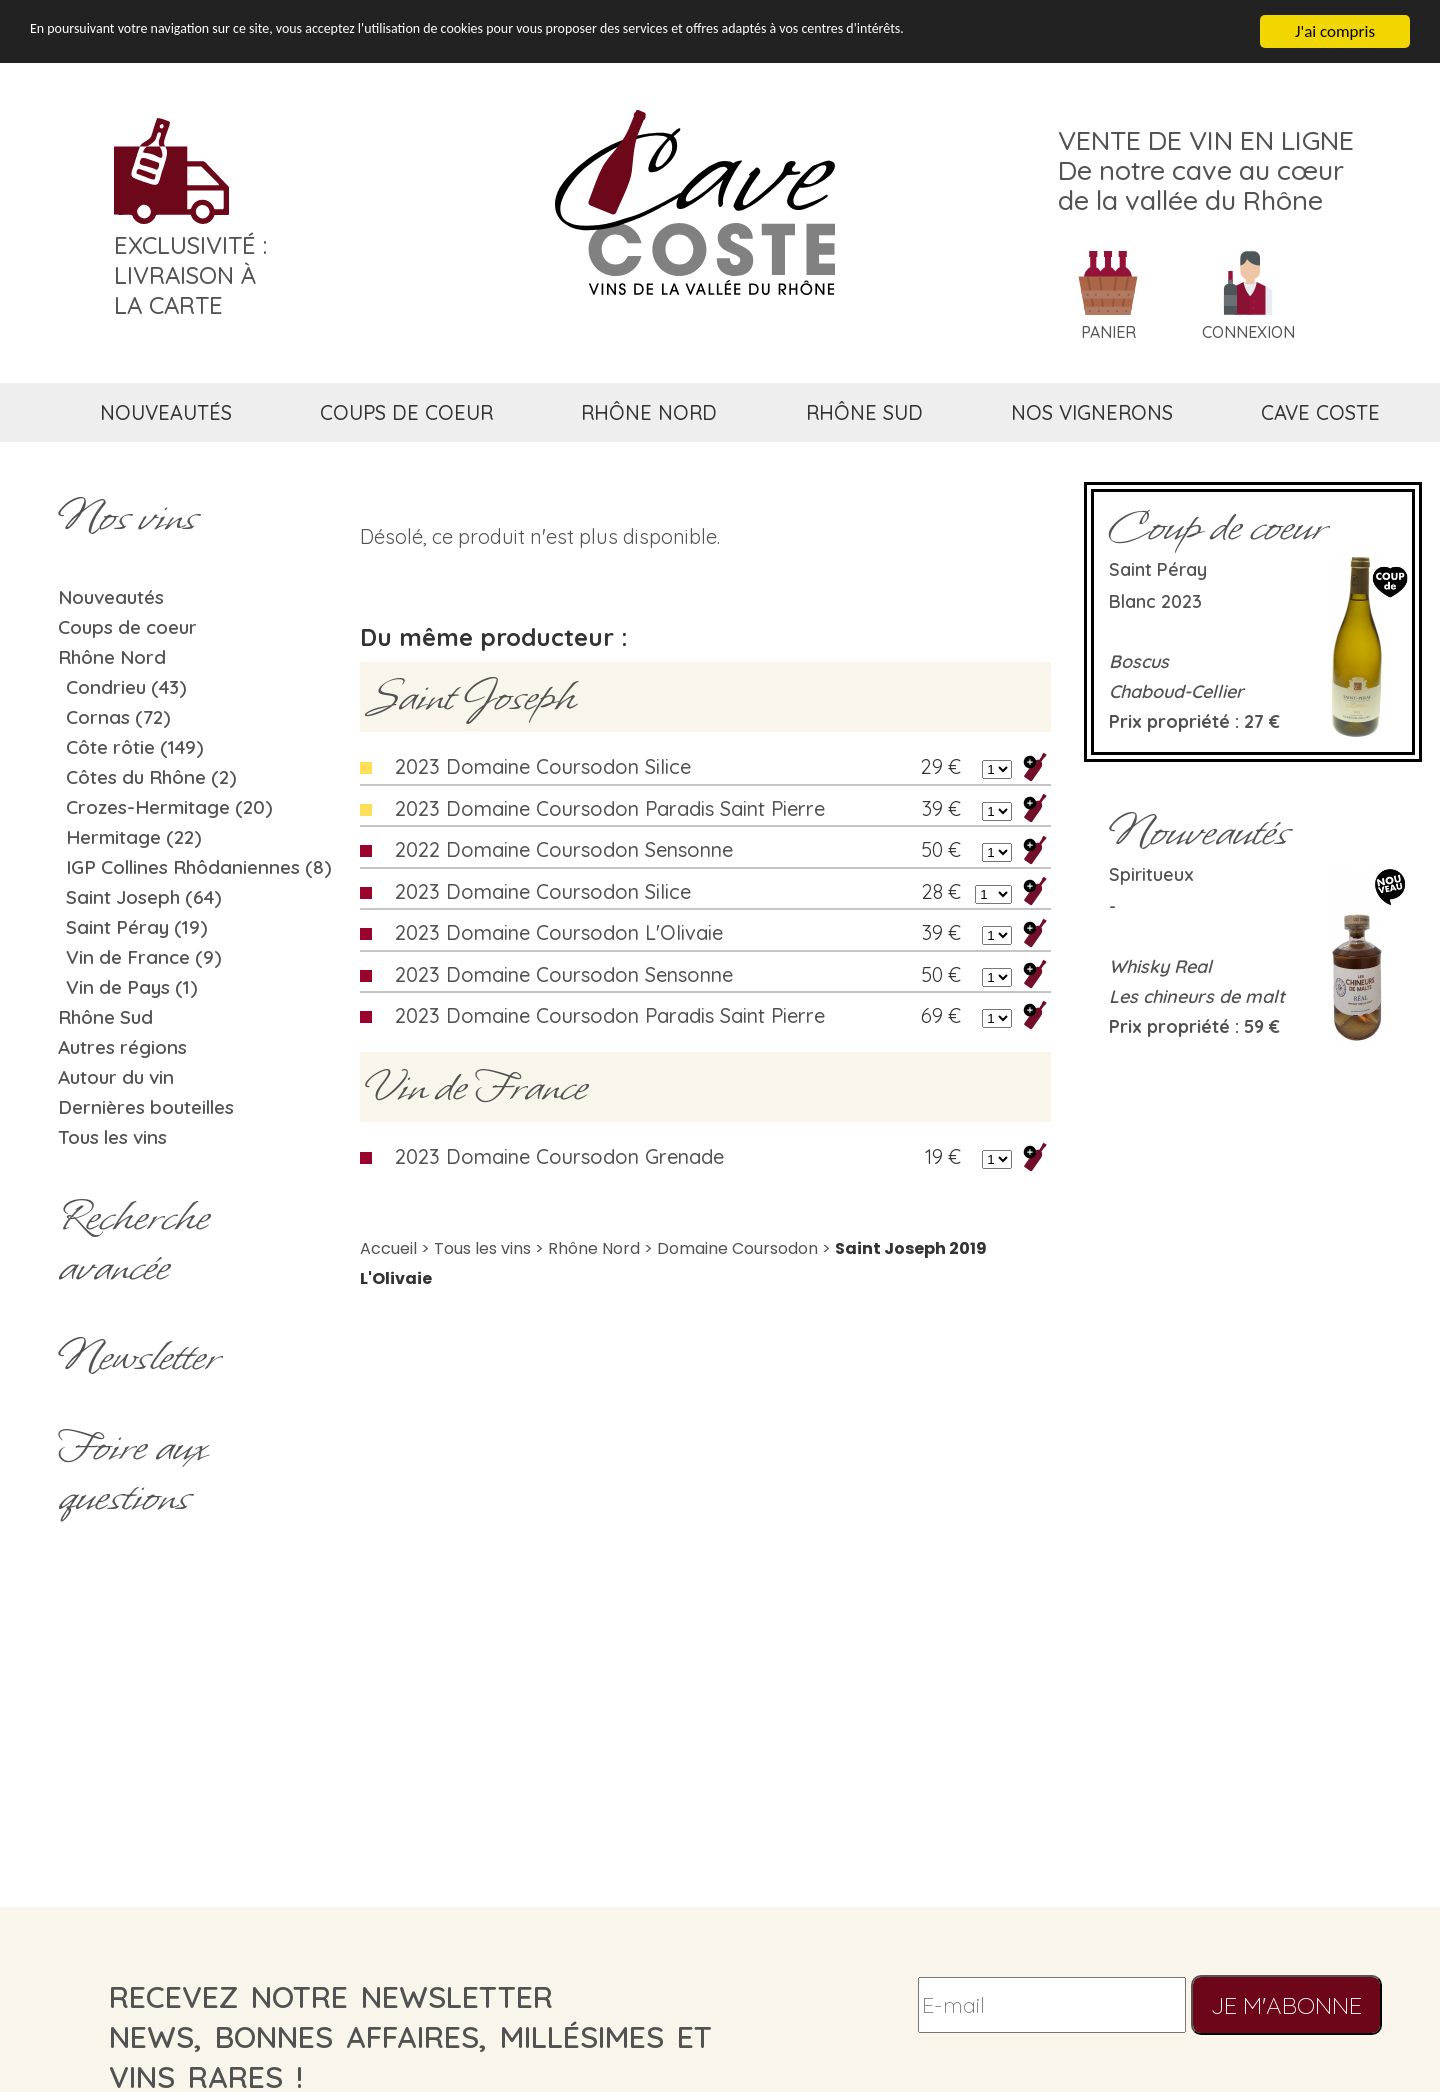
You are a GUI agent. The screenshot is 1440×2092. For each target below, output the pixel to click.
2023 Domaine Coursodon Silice (543, 766)
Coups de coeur (127, 627)
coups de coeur (406, 412)
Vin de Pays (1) (132, 987)
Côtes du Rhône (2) (151, 777)
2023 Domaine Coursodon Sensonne (564, 974)
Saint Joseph (470, 697)
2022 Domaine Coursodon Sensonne (564, 849)
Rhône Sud (105, 1017)
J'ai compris (1335, 31)
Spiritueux (1151, 874)
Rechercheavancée (133, 1242)
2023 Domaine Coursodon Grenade (559, 1156)
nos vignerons (1092, 412)
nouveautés (166, 412)
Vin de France (476, 1087)
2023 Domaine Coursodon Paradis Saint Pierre (610, 808)
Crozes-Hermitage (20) (169, 807)
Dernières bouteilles (146, 1107)
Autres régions (122, 1047)
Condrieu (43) (126, 687)
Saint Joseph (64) (144, 897)
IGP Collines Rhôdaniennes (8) (199, 867)
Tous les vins (112, 1137)
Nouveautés (111, 597)
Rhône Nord (112, 657)
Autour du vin (116, 1077)
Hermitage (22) (134, 837)
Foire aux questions (132, 1472)
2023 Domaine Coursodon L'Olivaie (559, 932)
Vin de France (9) (144, 957)
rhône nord (649, 412)
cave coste (1320, 412)
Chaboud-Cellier (1176, 691)
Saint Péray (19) (137, 927)
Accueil (388, 1248)
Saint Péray (1158, 569)
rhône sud (864, 412)
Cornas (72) (118, 717)
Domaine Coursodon (737, 1248)
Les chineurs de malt (1197, 996)
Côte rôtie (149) (135, 747)
